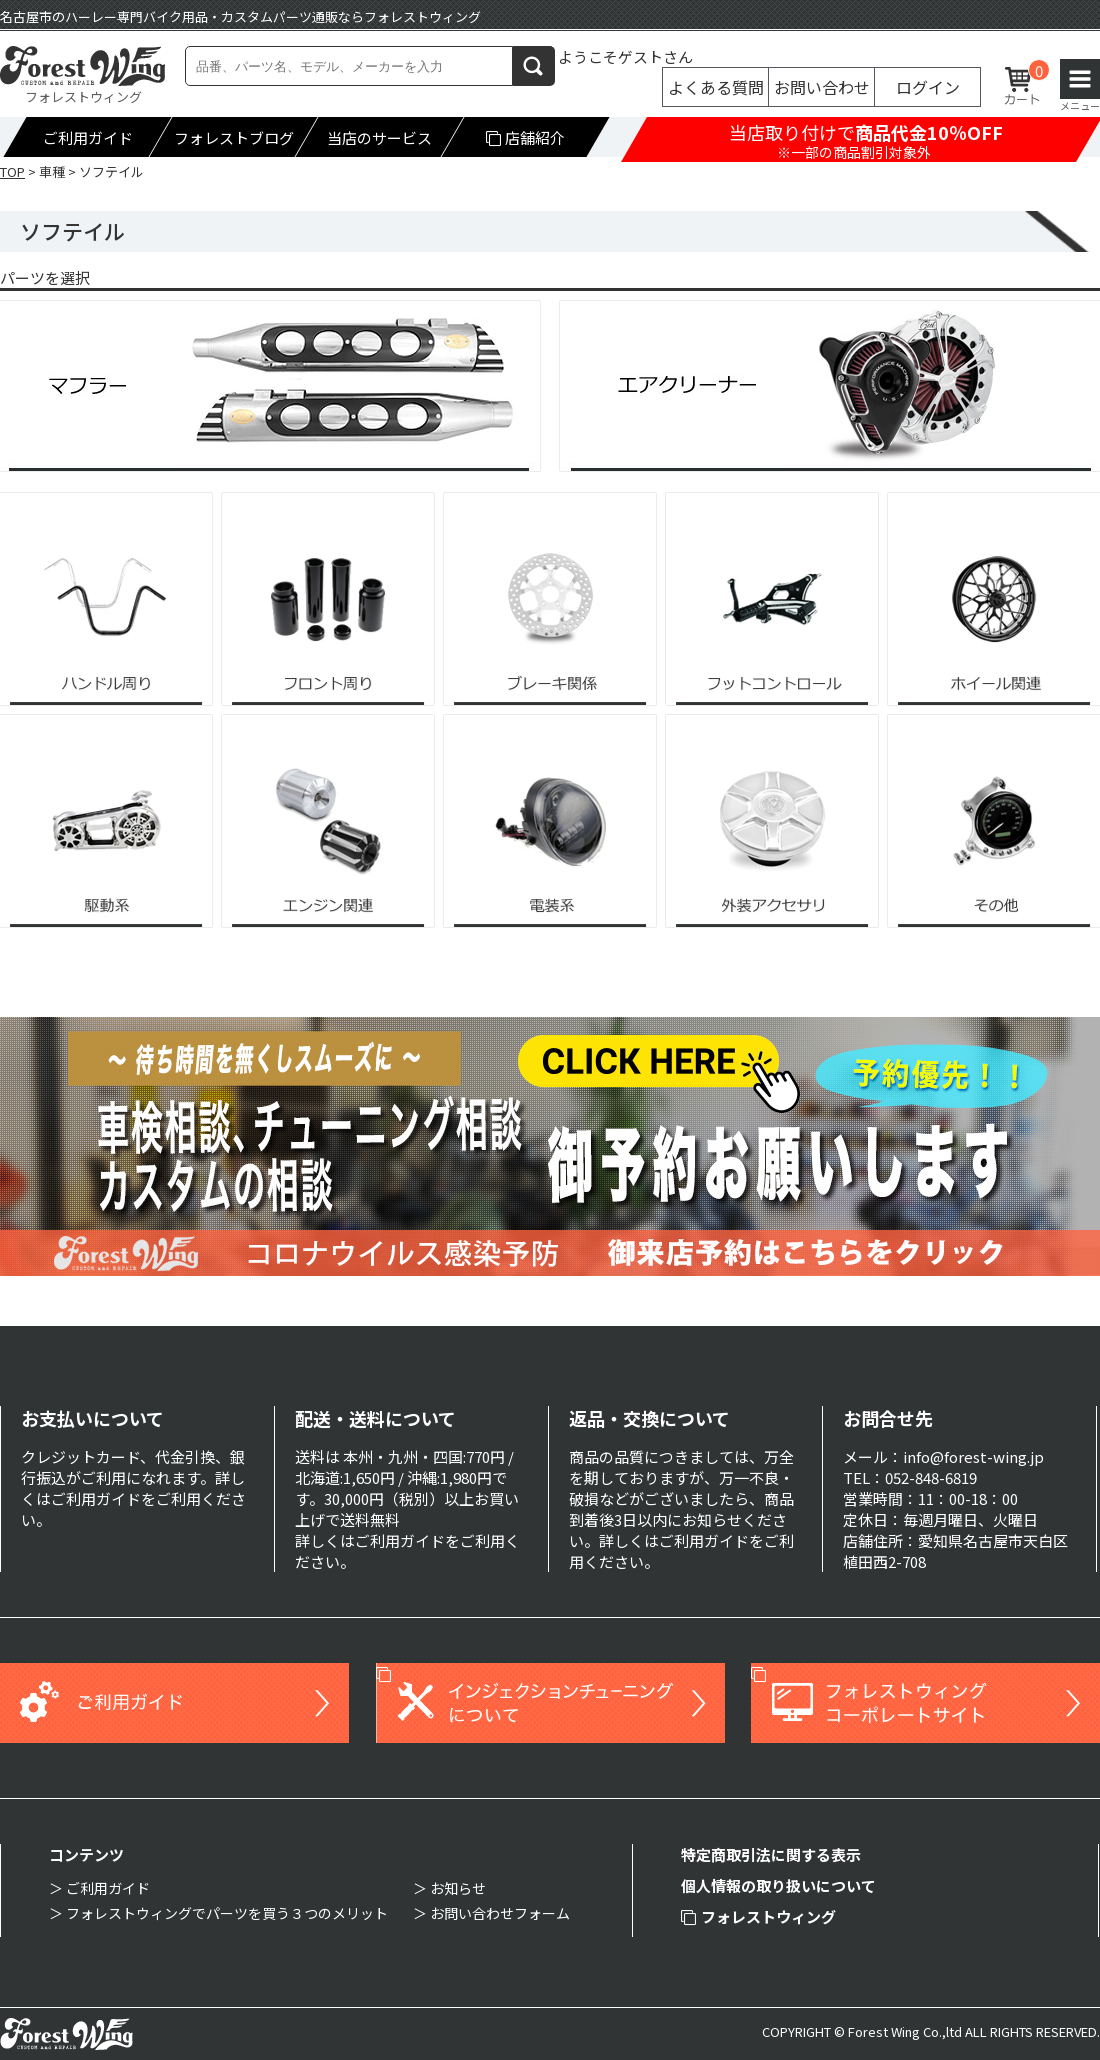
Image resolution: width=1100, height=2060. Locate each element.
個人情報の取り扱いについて (778, 1885)
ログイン (928, 87)
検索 (534, 65)
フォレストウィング (758, 1916)
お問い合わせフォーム (500, 1913)
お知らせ (458, 1888)
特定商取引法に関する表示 (771, 1854)
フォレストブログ (234, 137)
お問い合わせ (822, 87)
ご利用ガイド (88, 137)
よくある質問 (716, 87)
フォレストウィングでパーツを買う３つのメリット (227, 1913)
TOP (12, 171)
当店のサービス (379, 137)
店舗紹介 (526, 137)
